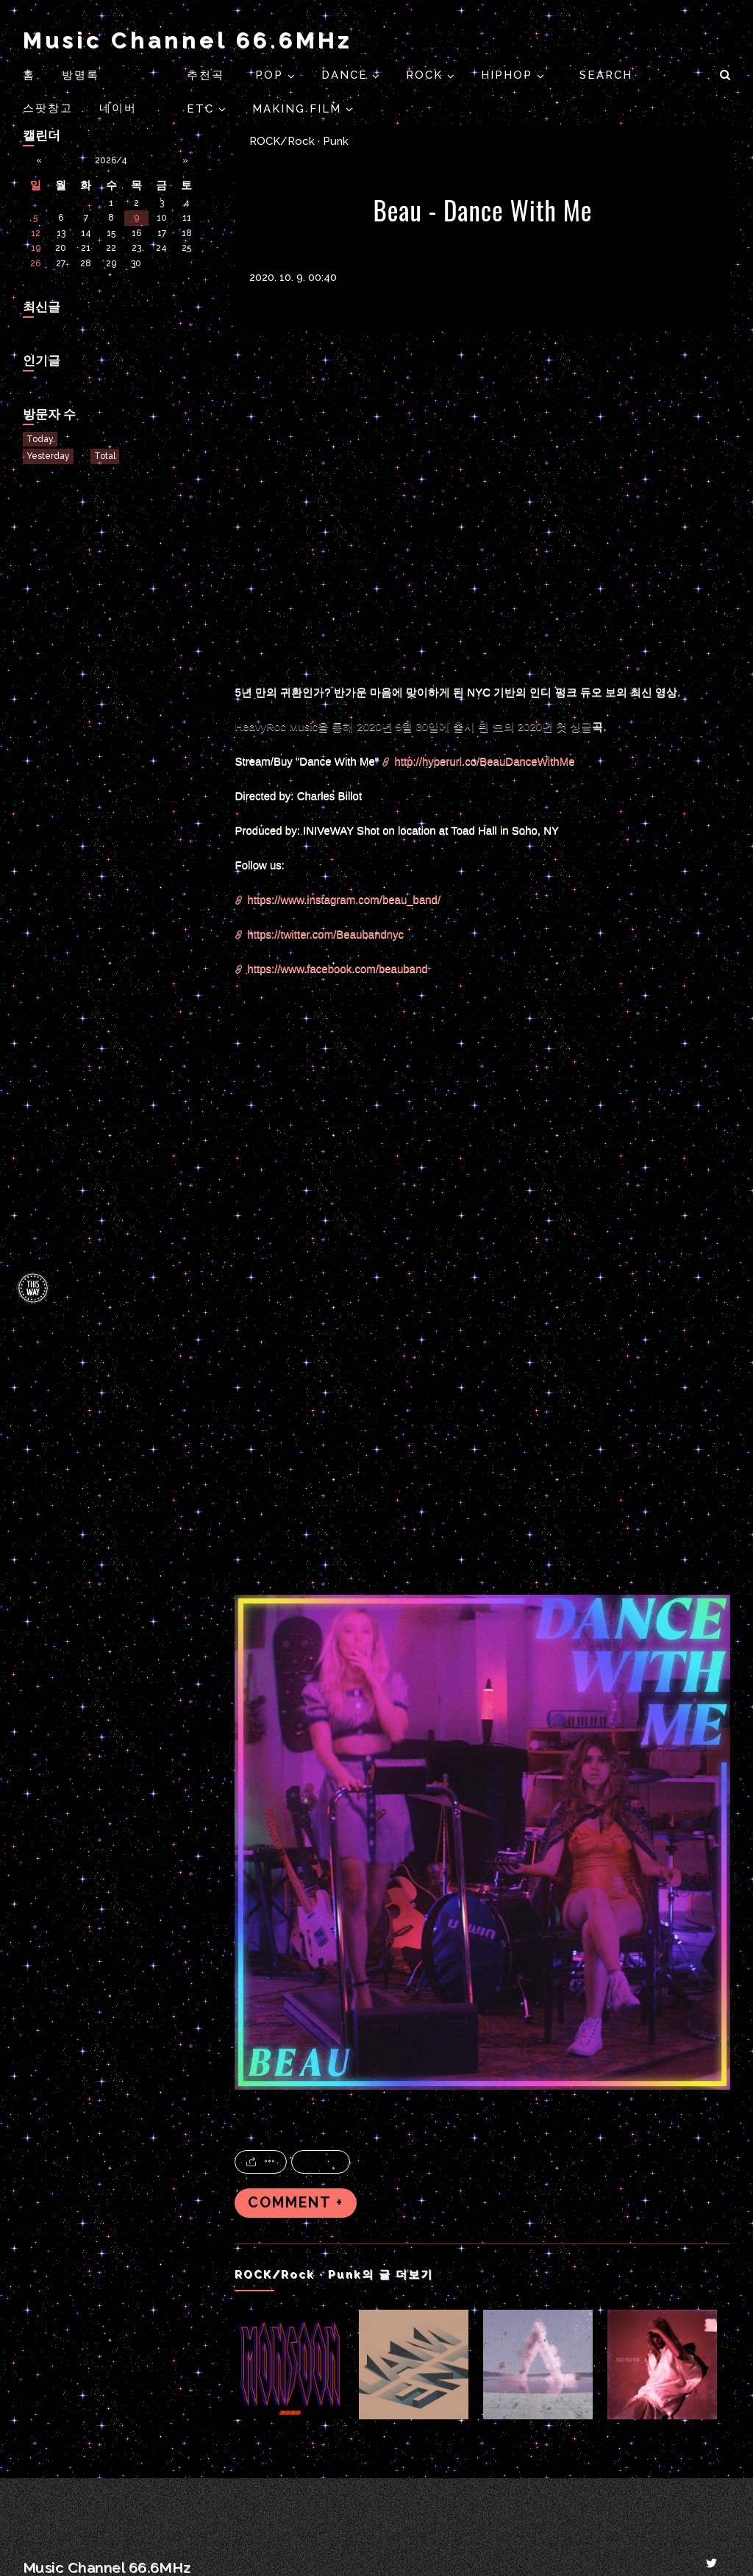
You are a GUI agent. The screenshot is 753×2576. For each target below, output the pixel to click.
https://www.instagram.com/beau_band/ (343, 899)
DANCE (346, 75)
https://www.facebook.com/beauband (337, 968)
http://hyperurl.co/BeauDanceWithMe (484, 761)
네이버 (118, 108)
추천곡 (208, 75)
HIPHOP (509, 75)
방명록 (80, 75)
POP (271, 75)
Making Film (299, 108)
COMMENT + (295, 2202)
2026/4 (111, 160)
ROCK (426, 75)
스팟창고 (48, 108)
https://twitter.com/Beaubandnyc (325, 934)
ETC (202, 108)
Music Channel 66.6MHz (187, 40)
